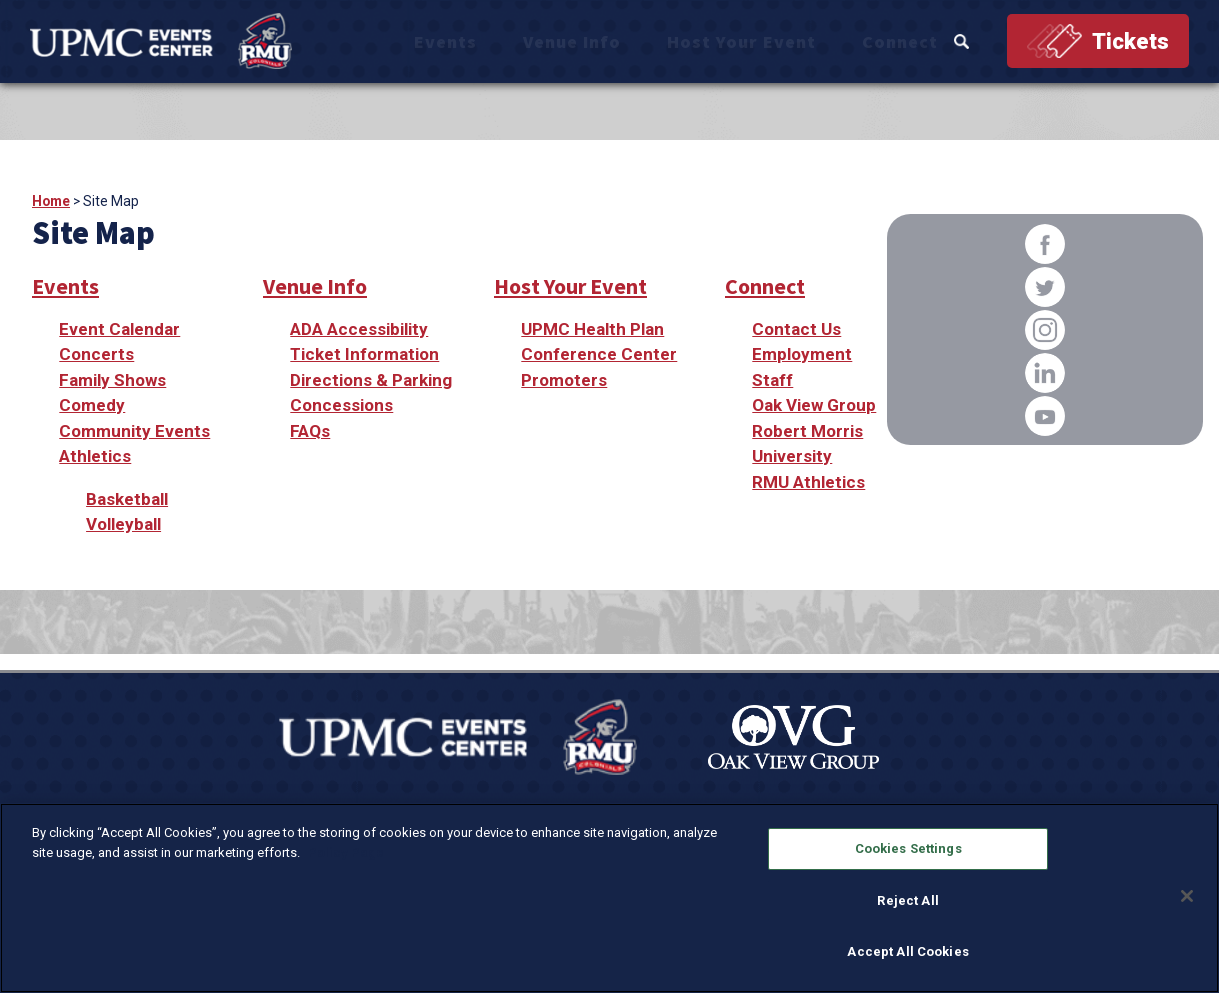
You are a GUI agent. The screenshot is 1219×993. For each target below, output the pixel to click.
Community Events (134, 431)
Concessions (341, 405)
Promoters (564, 380)
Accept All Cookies (907, 951)
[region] (609, 898)
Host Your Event (791, 42)
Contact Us (796, 329)
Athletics (95, 456)
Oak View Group (814, 405)
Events (567, 42)
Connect (914, 42)
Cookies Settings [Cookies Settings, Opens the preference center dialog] (908, 848)
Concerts (96, 354)
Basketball (127, 499)
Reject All (907, 900)
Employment (802, 354)
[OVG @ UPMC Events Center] (174, 42)
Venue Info (658, 42)
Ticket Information (364, 354)
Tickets (1130, 42)
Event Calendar (119, 329)
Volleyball (123, 524)
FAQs (310, 431)
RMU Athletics (808, 482)
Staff (772, 380)
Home (51, 201)
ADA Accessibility (359, 329)
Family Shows (112, 380)
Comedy (92, 405)
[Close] (1187, 896)
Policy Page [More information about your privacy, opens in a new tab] (346, 852)
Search (973, 42)
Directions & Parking (371, 380)
